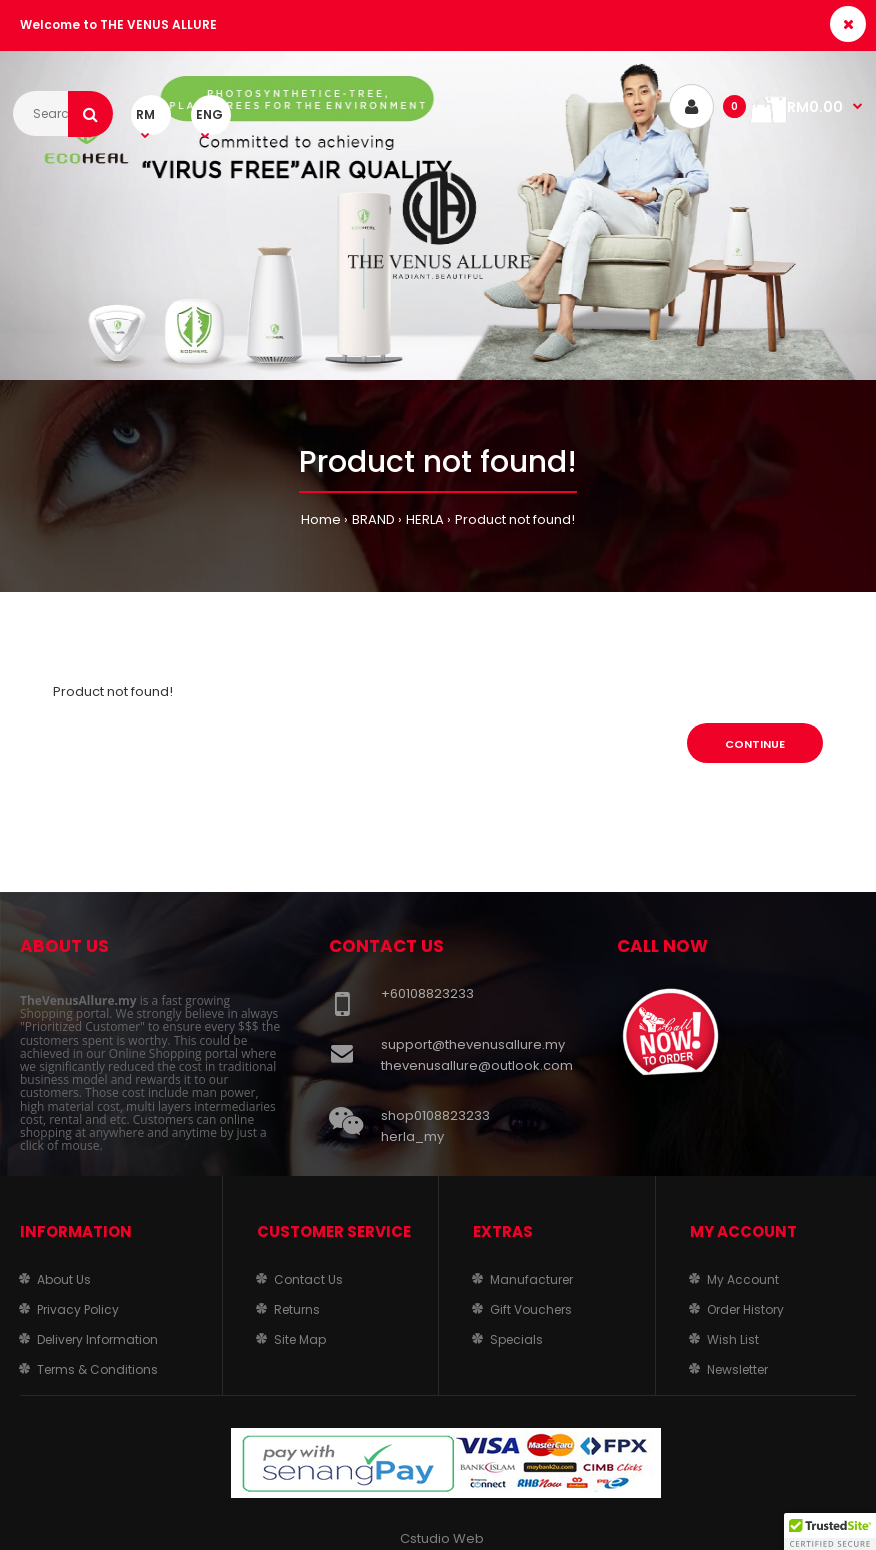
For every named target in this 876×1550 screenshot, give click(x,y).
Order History (745, 1309)
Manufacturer (531, 1279)
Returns (297, 1309)
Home (321, 519)
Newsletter (737, 1369)
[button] (830, 1531)
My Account (743, 1279)
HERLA (425, 519)
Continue (755, 744)
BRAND (373, 519)
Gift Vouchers (531, 1309)
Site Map (300, 1339)
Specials (516, 1339)
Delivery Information (97, 1339)
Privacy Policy (78, 1309)
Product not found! (515, 519)
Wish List (733, 1339)
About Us (64, 1279)
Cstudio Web (442, 1538)
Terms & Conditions (97, 1369)
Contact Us (308, 1279)
